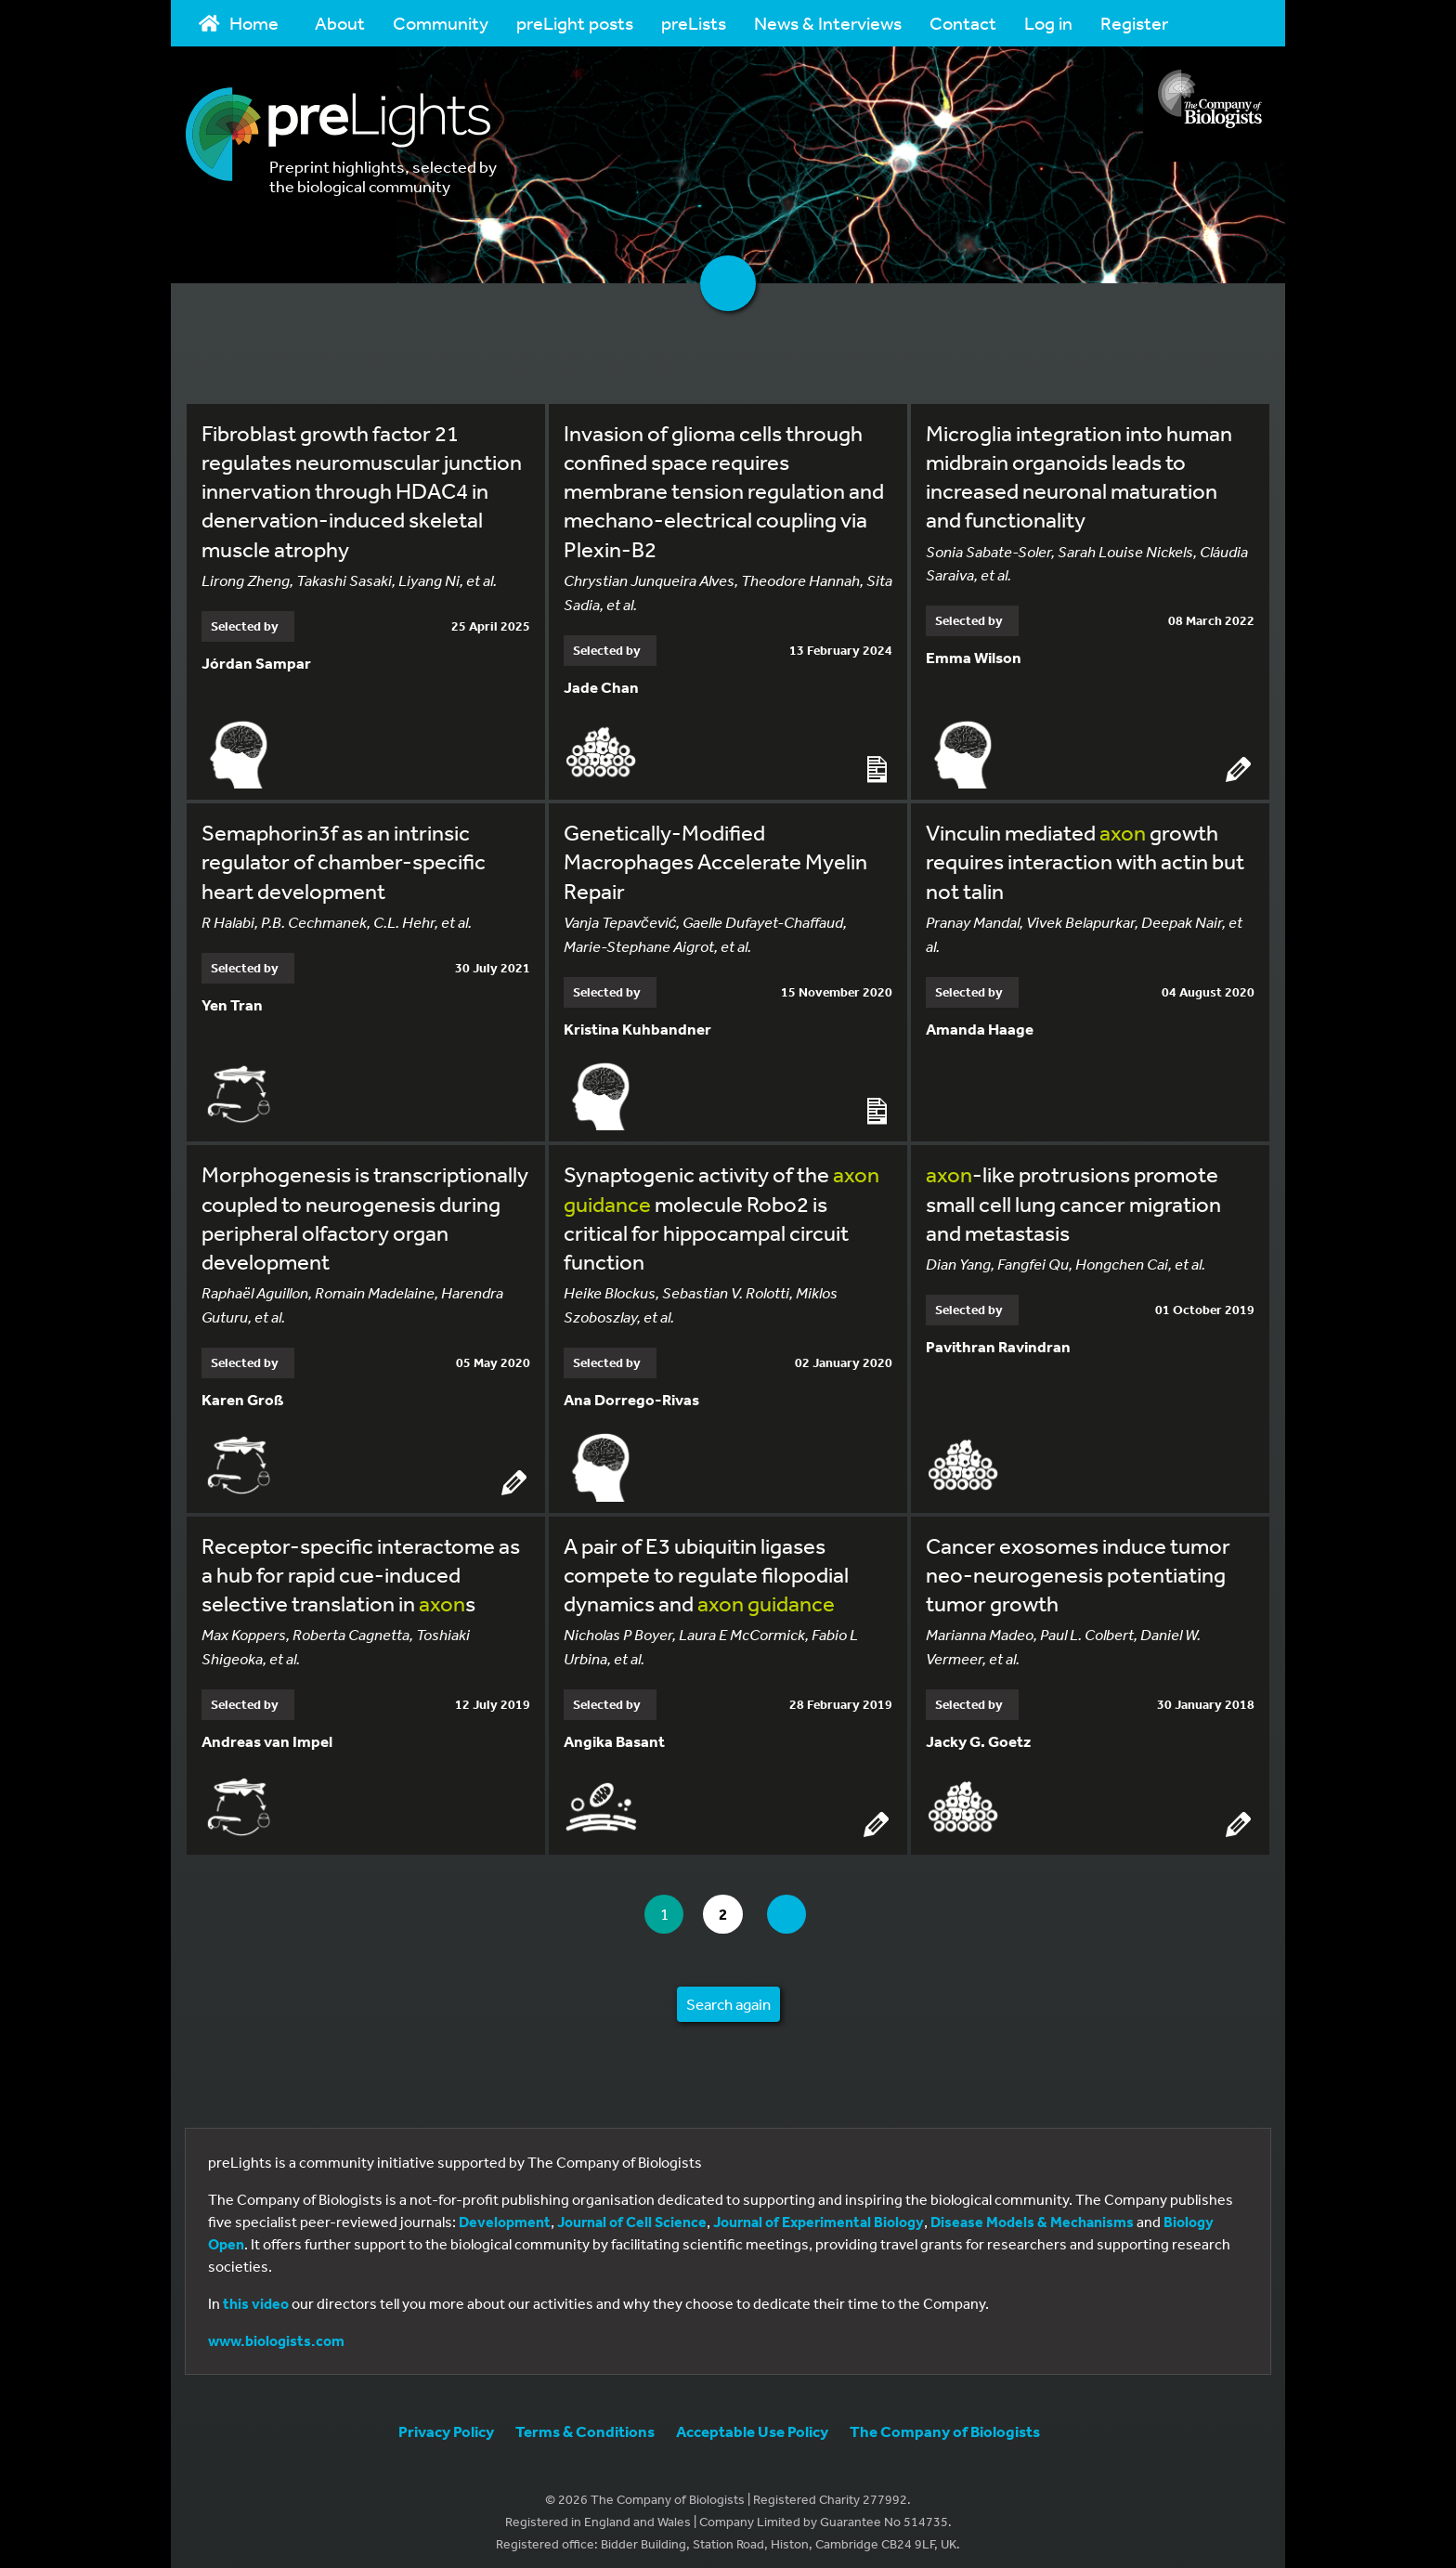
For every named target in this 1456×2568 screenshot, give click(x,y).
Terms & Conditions (585, 2421)
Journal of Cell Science (632, 2212)
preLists (693, 22)
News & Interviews (828, 22)
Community (440, 22)
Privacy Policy (446, 2421)
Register (1134, 22)
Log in (1048, 22)
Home (239, 22)
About (340, 22)
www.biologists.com (276, 2331)
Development (505, 2212)
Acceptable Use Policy (752, 2421)
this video (256, 2294)
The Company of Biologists (945, 2421)
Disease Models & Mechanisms (1032, 2212)
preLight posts (574, 22)
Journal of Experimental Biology (818, 2212)
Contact (963, 22)
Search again (728, 1994)
